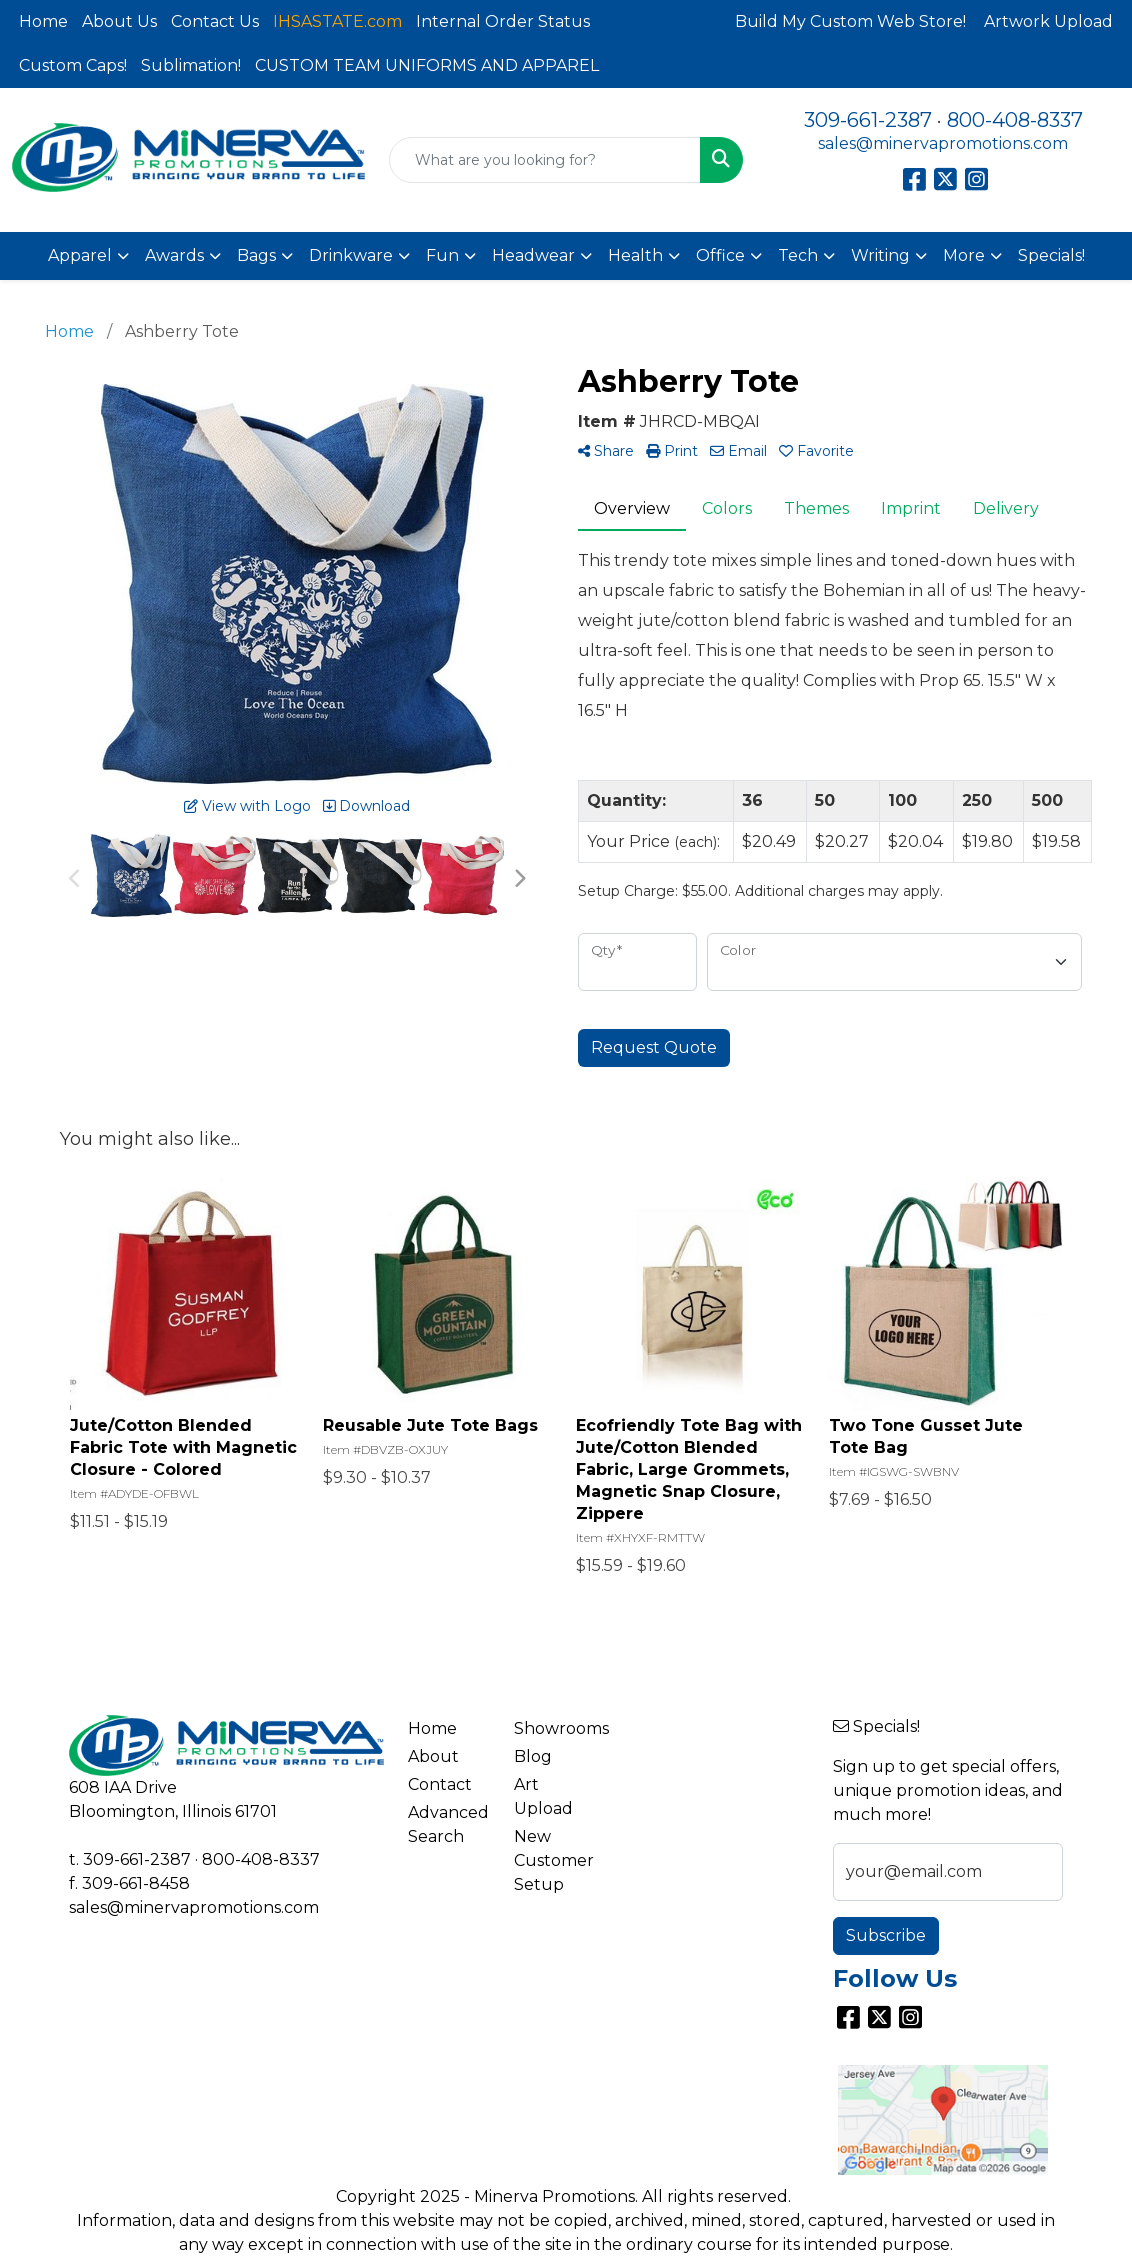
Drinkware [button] (351, 255)
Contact (440, 1784)
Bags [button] (256, 255)
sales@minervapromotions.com (943, 143)
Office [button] (720, 255)
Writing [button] (880, 255)
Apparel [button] (80, 255)
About (433, 1756)
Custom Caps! (73, 65)
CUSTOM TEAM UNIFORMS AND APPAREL (427, 65)
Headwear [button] (533, 255)
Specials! (1051, 255)
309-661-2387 (868, 120)
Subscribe (886, 1935)
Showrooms (555, 1728)
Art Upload (543, 1796)
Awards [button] (174, 255)
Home (43, 21)
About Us (119, 21)
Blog (533, 1756)
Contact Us (215, 21)
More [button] (964, 255)
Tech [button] (798, 255)
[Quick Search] (544, 160)
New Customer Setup (554, 1860)
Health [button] (635, 255)
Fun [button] (442, 255)
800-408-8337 (1015, 120)
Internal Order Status (503, 21)
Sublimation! (191, 65)
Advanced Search (448, 1824)
